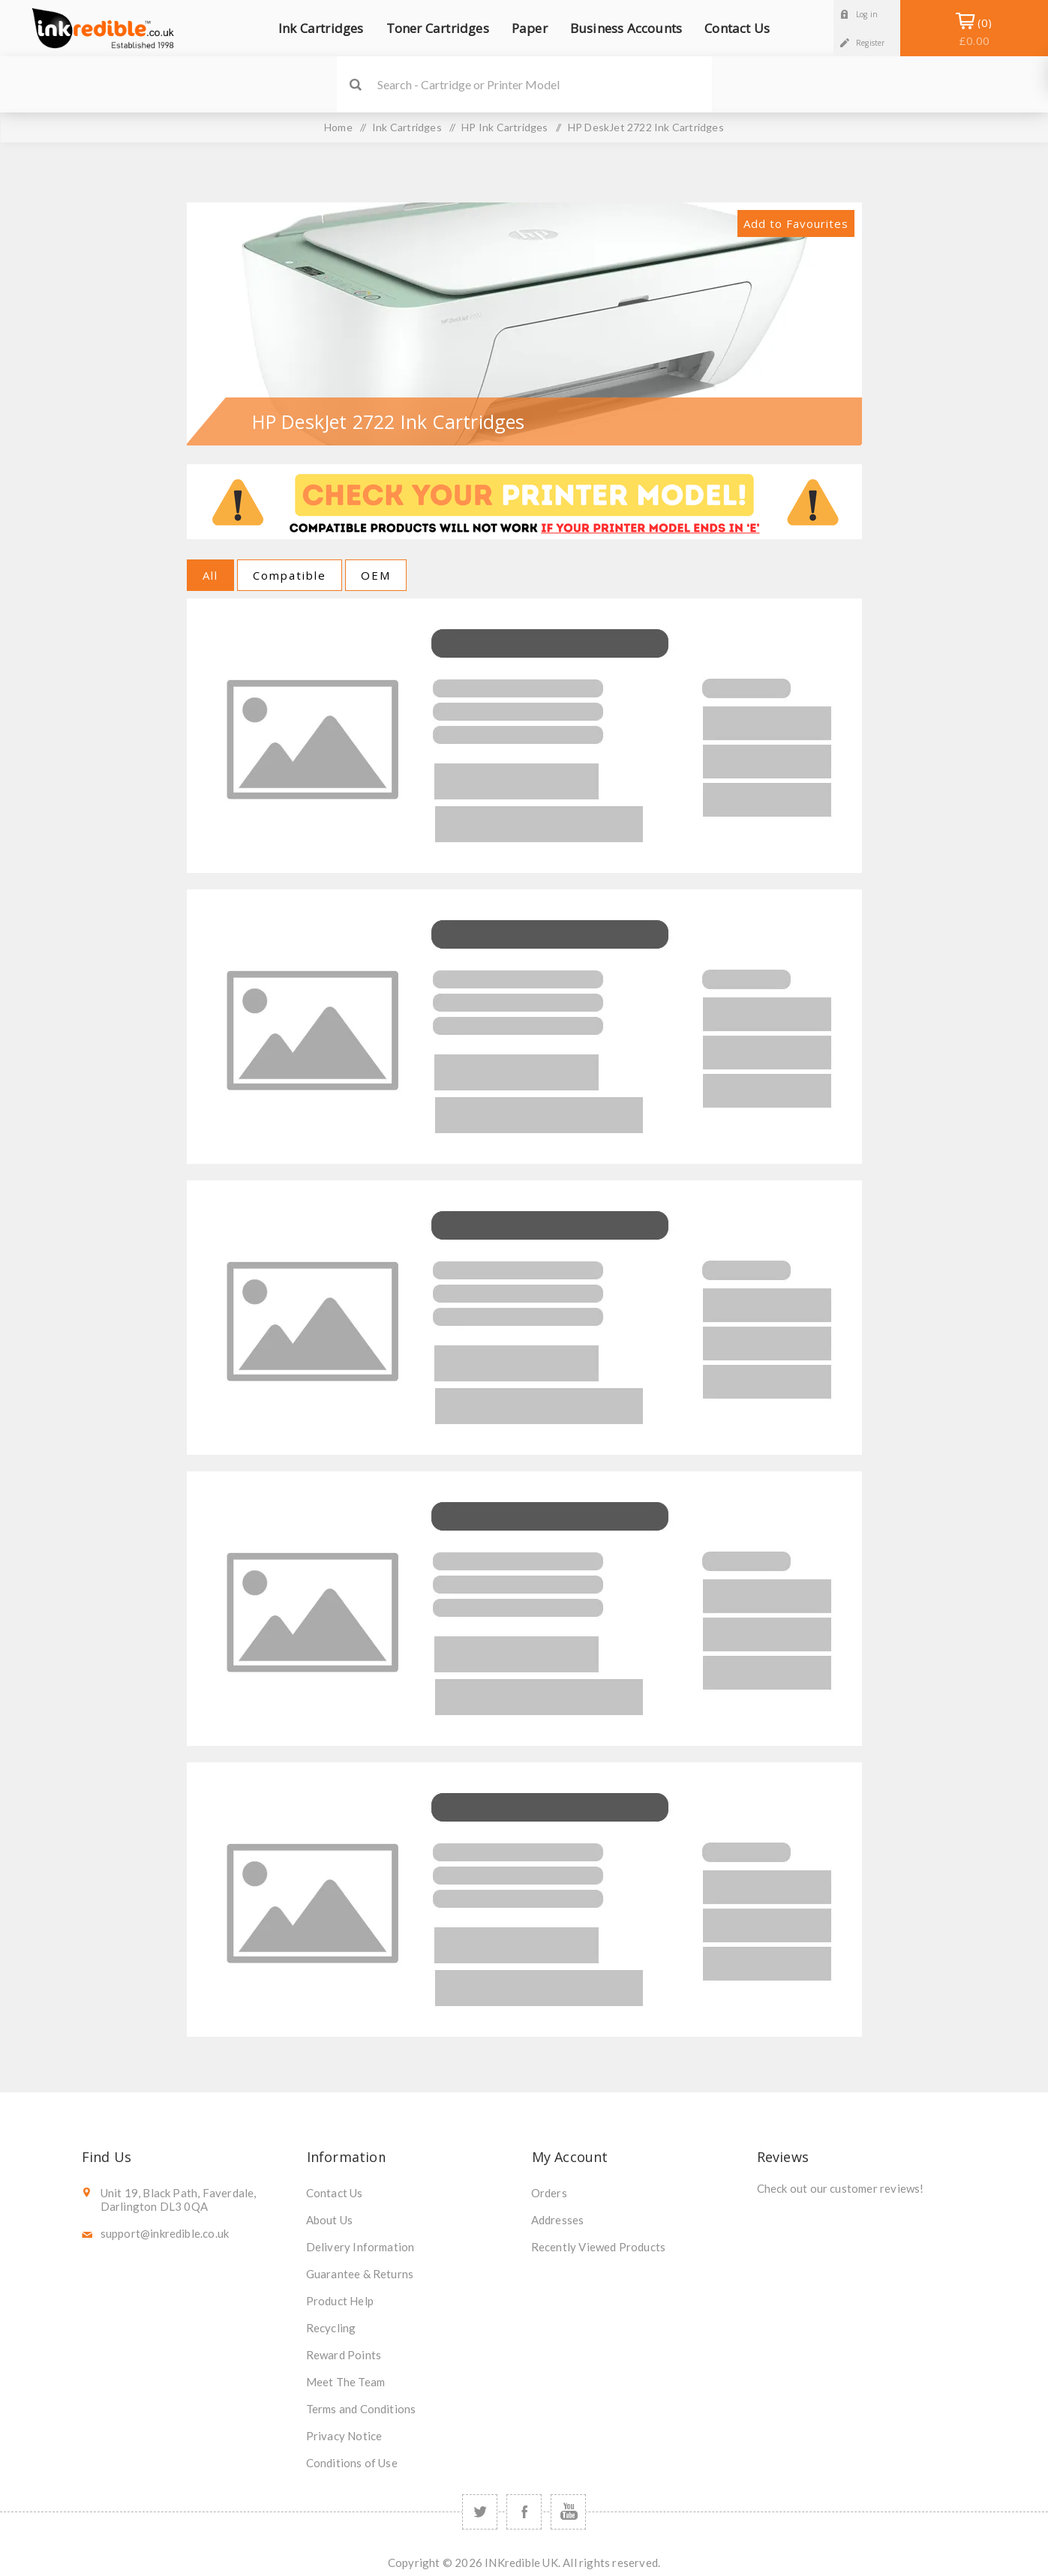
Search (356, 84)
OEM (376, 575)
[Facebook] (524, 2512)
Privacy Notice (344, 2436)
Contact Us (334, 2193)
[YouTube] (568, 2512)
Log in (867, 14)
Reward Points (344, 2355)
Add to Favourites (795, 223)
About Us (329, 2220)
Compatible (289, 575)
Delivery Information (360, 2247)
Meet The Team (346, 2382)
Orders (549, 2193)
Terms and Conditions (361, 2409)
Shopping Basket (974, 31)
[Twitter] (479, 2512)
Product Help (340, 2301)
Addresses (557, 2220)
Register (870, 42)
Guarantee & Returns (360, 2274)
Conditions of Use (352, 2463)
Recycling (331, 2328)
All (210, 575)
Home (338, 127)
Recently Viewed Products (598, 2247)
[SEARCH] (544, 84)
